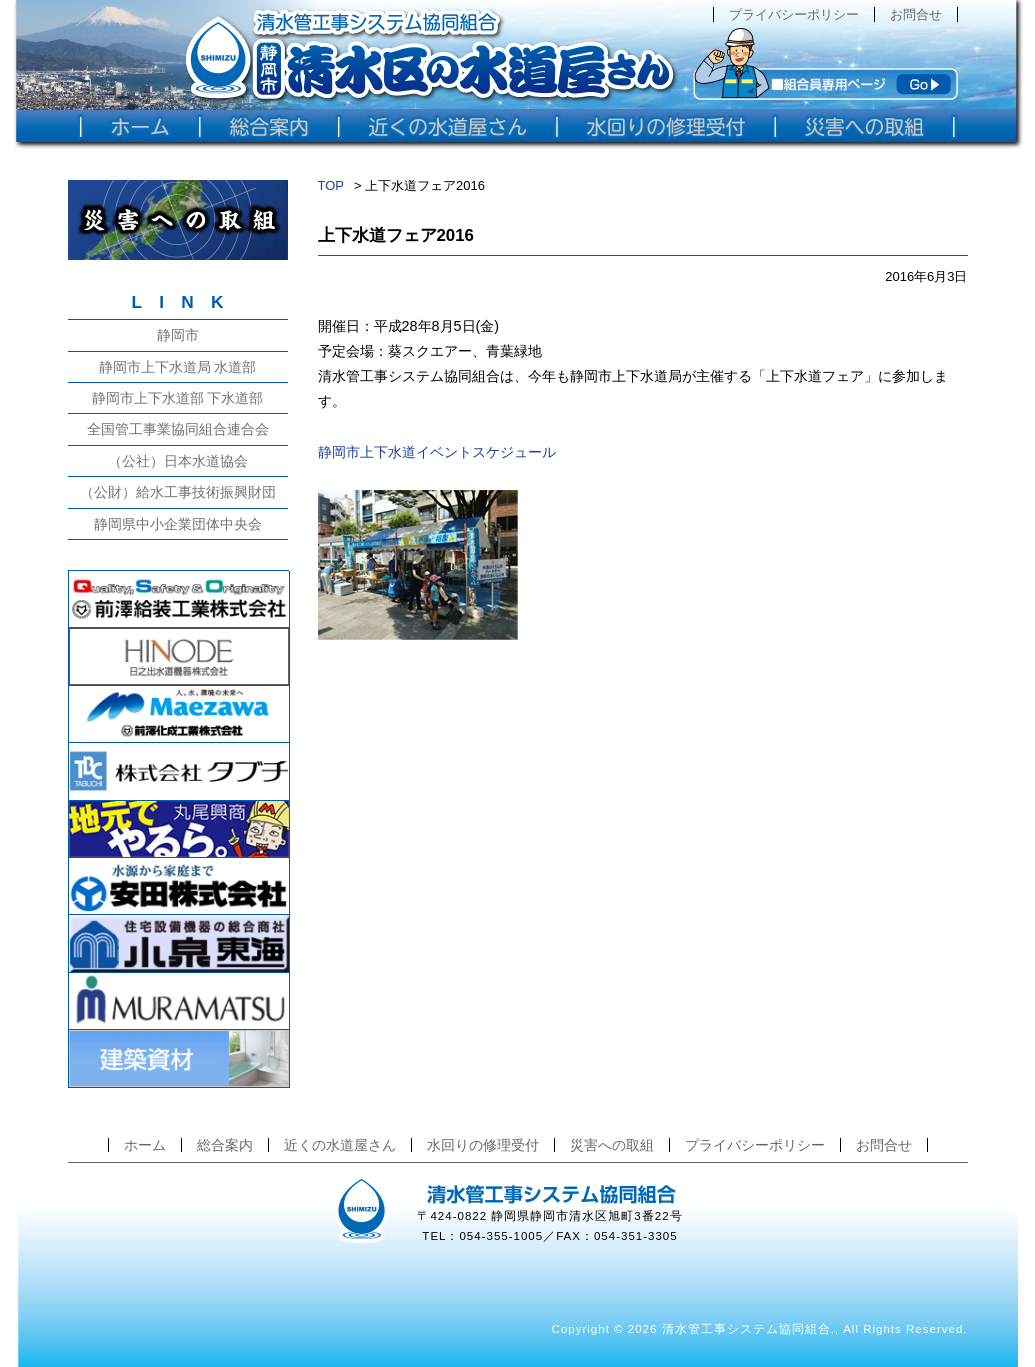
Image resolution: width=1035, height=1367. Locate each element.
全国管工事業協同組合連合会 (178, 429)
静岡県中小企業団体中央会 (178, 524)
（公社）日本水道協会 (178, 461)
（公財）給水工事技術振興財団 (178, 492)
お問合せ (916, 14)
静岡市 (178, 335)
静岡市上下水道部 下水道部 (178, 398)
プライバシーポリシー (794, 14)
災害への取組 (612, 1145)
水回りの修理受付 (483, 1145)
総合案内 (225, 1145)
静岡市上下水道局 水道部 (178, 367)
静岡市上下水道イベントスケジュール (437, 452)
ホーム (145, 1145)
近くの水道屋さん (340, 1145)
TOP (331, 185)
